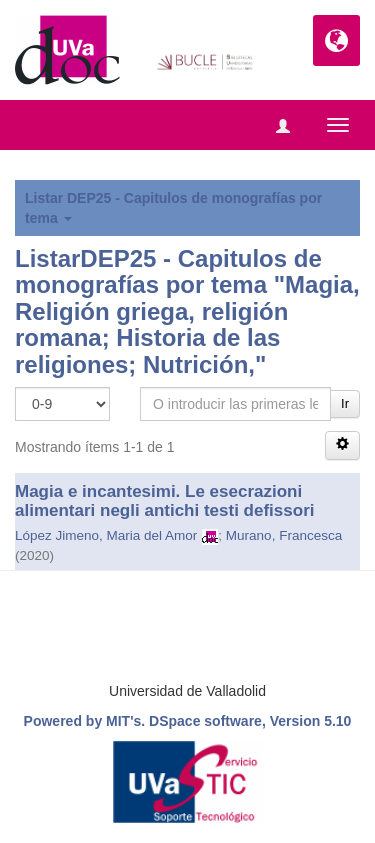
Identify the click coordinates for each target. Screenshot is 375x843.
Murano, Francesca (284, 535)
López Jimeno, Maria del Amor (106, 535)
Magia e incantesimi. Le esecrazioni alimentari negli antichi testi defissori (164, 501)
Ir (345, 403)
